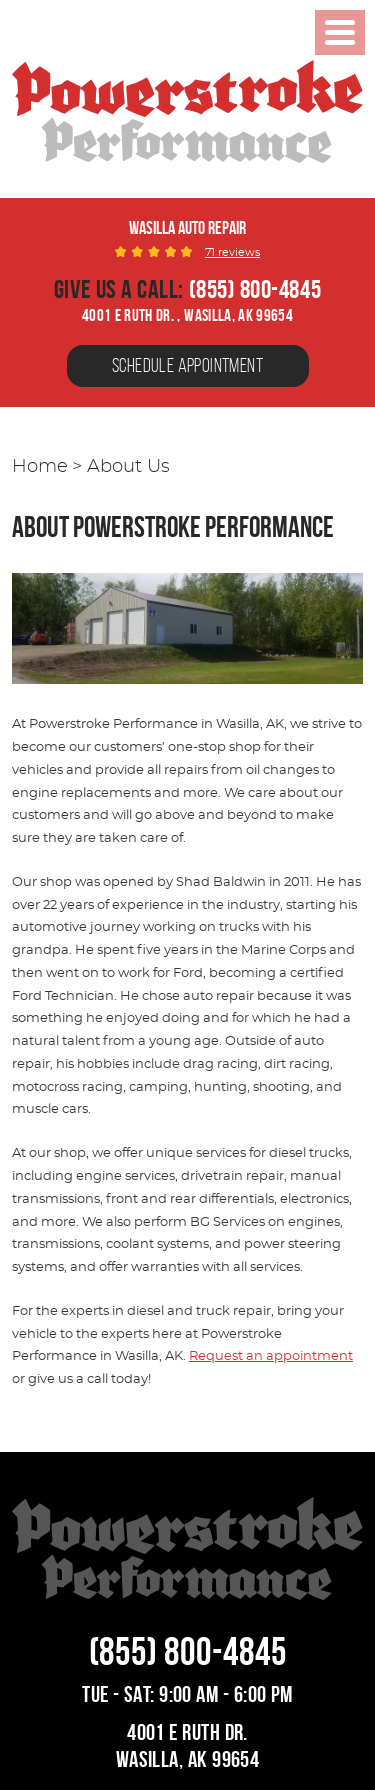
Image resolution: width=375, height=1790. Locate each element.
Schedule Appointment (187, 365)
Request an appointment (271, 1356)
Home (40, 467)
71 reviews (232, 252)
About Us (128, 467)
